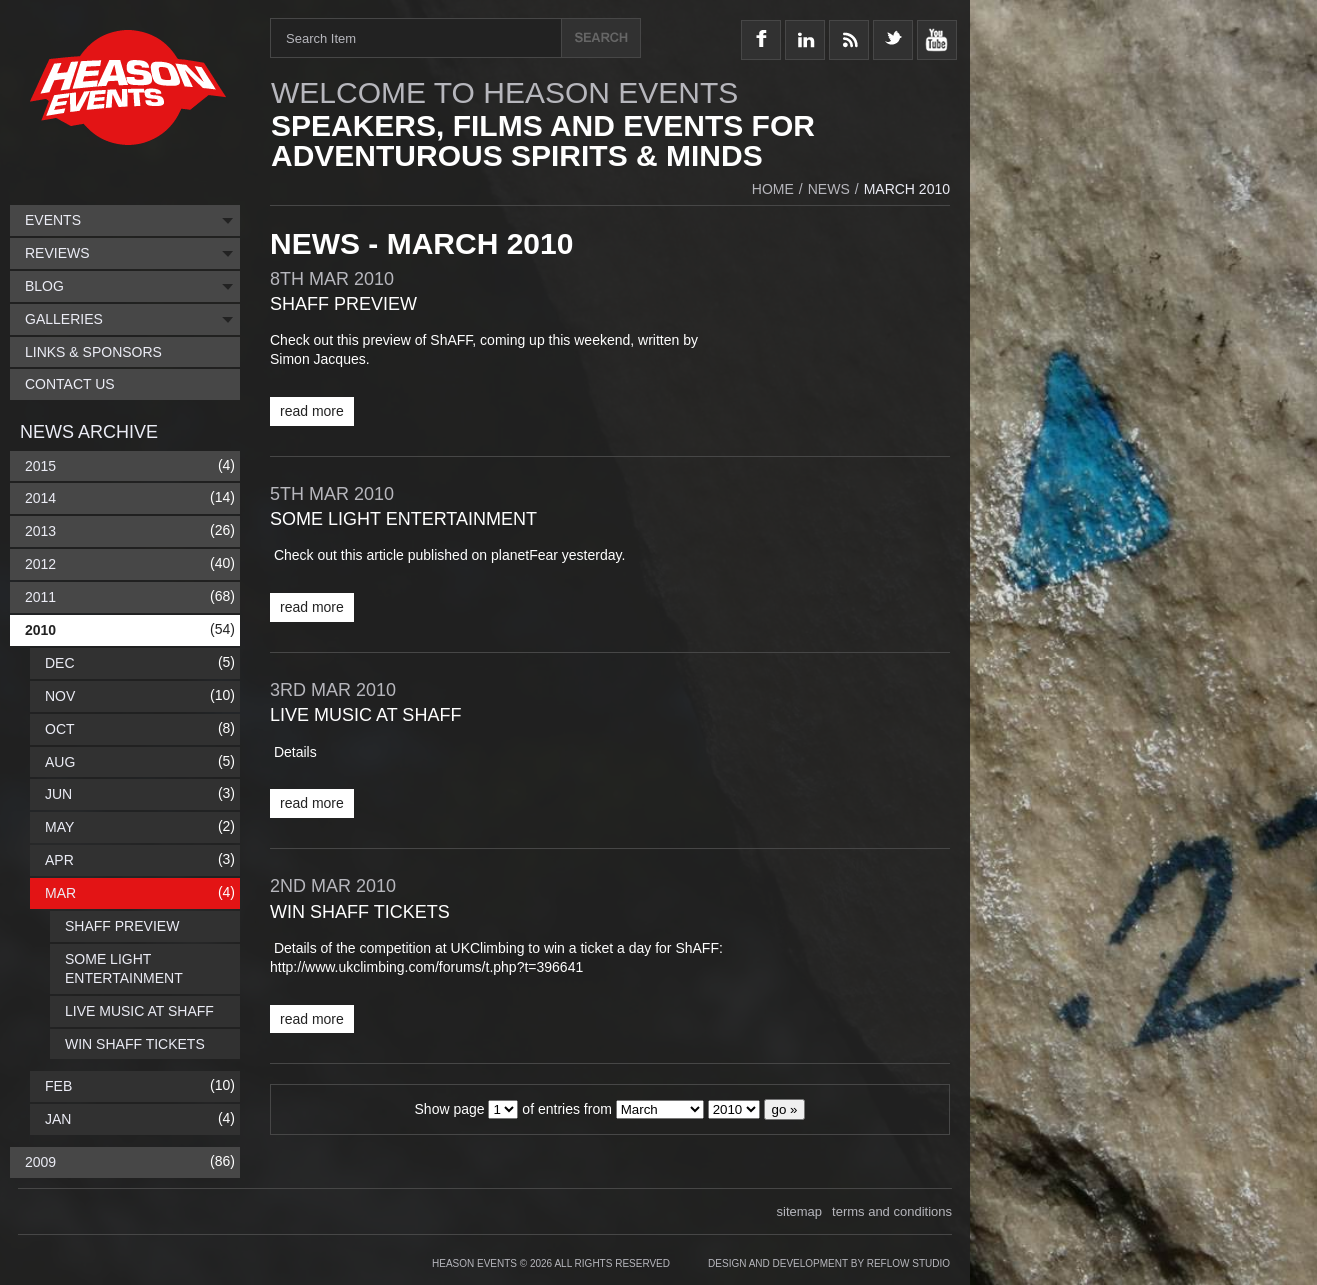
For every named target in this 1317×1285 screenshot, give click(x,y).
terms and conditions (892, 1211)
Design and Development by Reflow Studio (829, 1263)
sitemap (800, 1211)
